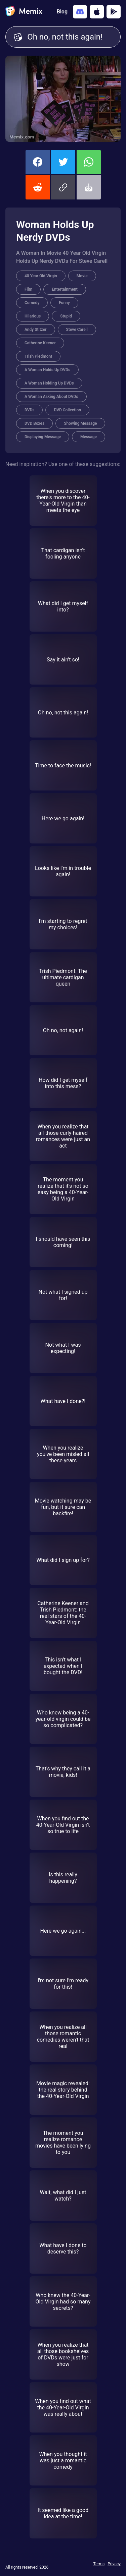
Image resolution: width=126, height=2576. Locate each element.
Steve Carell (77, 329)
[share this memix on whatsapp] (89, 162)
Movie (82, 276)
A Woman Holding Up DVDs (49, 383)
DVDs (29, 410)
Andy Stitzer (36, 329)
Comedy (32, 302)
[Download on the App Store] (97, 11)
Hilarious (33, 316)
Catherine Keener (40, 343)
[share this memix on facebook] (38, 162)
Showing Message (80, 423)
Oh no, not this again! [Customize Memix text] (69, 37)
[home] (23, 11)
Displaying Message (43, 436)
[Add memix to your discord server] (80, 11)
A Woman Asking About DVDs (51, 396)
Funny (64, 302)
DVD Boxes (34, 423)
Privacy (114, 2564)
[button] (63, 187)
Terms (98, 2564)
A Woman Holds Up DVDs (47, 369)
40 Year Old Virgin (41, 276)
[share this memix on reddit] (38, 187)
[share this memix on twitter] (63, 162)
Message (88, 436)
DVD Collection (67, 410)
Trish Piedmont (38, 356)
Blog (62, 11)
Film (28, 289)
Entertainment (64, 289)
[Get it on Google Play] (114, 11)
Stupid (66, 316)
